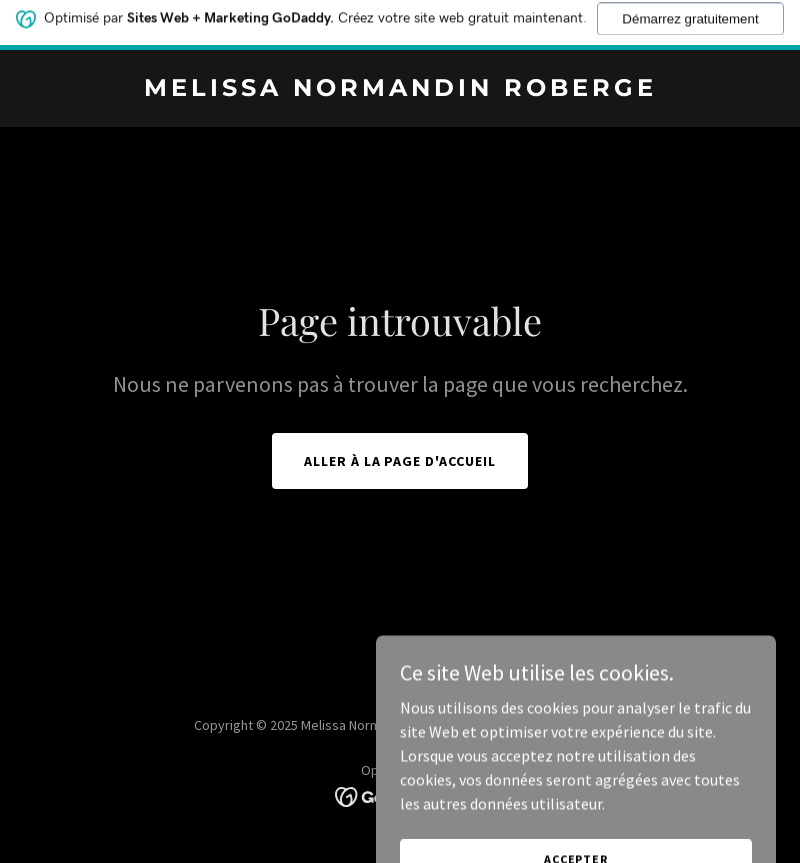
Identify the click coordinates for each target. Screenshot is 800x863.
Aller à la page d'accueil (400, 461)
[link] (400, 90)
